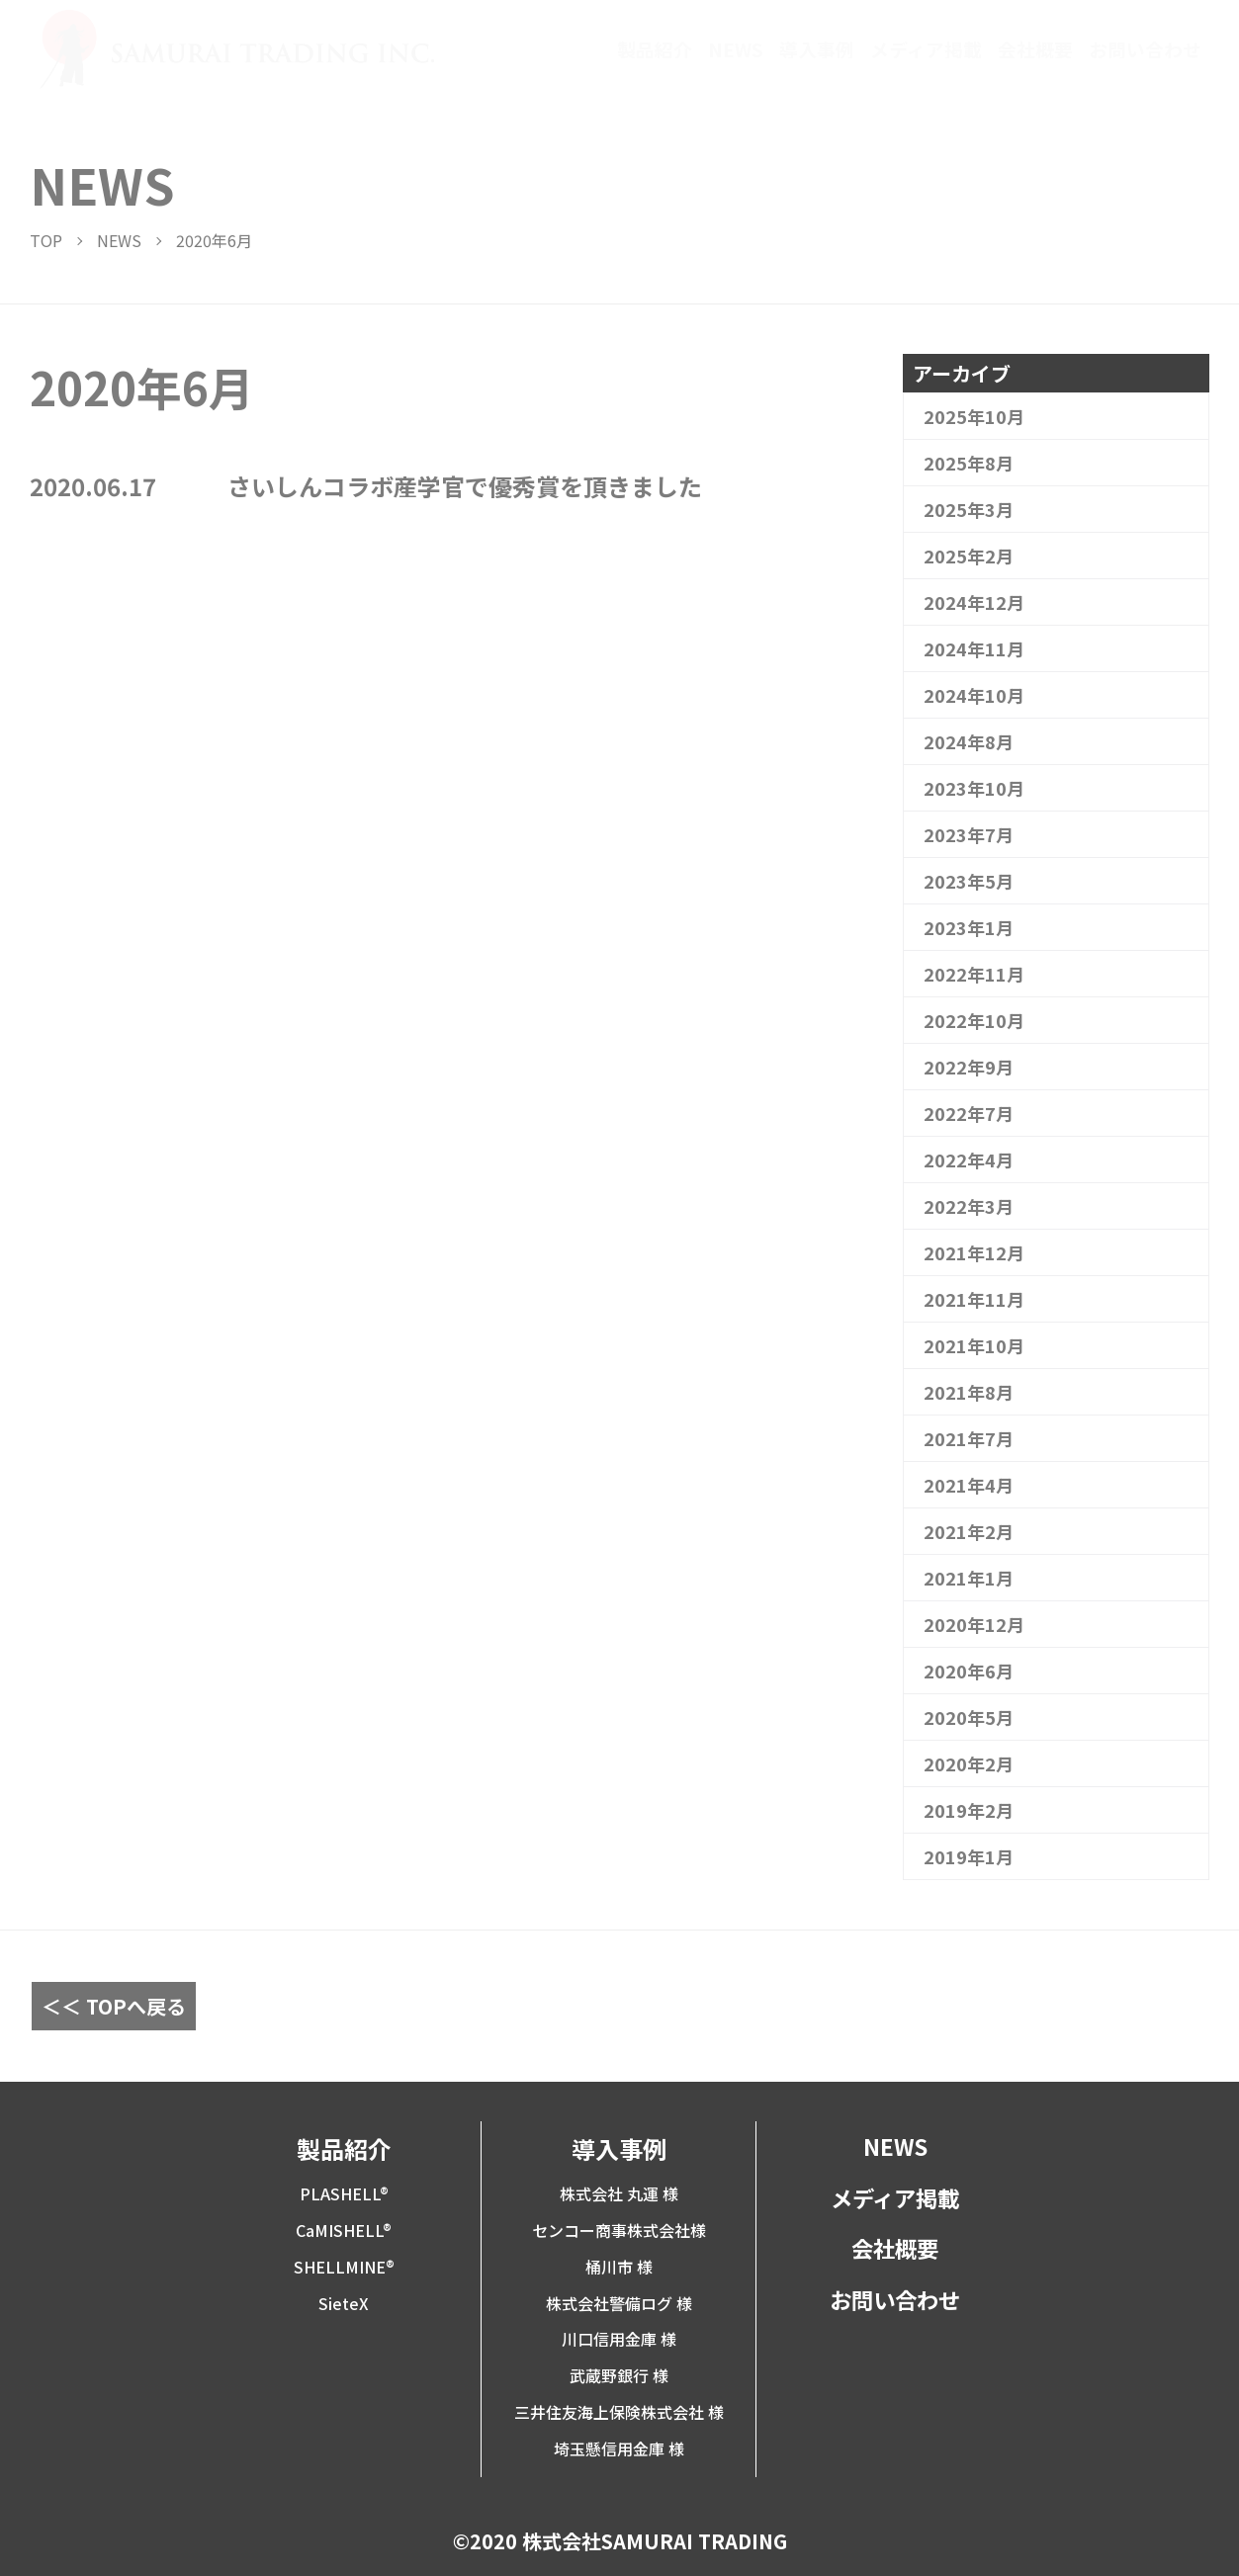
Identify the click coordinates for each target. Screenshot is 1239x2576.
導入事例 (816, 50)
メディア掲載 (926, 50)
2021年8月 (969, 1392)
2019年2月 (969, 1810)
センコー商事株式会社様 (619, 2230)
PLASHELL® (344, 2193)
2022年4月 (969, 1159)
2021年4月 (969, 1485)
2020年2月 (969, 1763)
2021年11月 (974, 1299)
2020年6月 (969, 1670)
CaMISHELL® (344, 2230)
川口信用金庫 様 (619, 2339)
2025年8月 (969, 462)
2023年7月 (969, 834)
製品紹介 (654, 50)
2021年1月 (969, 1577)
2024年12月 (974, 602)
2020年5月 (969, 1717)
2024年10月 (974, 695)
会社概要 (1035, 50)
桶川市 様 (619, 2266)
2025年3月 (969, 509)
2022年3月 (969, 1206)
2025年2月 (969, 555)
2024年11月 (974, 648)
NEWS (735, 50)
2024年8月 (969, 741)
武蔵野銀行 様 (619, 2375)
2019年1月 (969, 1856)
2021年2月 (969, 1531)
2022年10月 (974, 1020)
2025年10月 (974, 416)
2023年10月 (974, 788)
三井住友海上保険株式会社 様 (619, 2412)
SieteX (343, 2303)
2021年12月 (974, 1252)
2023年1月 (969, 927)
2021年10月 (974, 1345)
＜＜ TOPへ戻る (114, 2006)
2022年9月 (969, 1066)
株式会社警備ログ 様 (619, 2303)
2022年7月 (969, 1113)
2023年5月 (969, 881)
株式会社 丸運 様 (619, 2193)
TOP (46, 240)
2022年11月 (974, 974)
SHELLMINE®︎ (344, 2266)
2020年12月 (974, 1624)
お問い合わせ (1145, 50)
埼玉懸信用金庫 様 (619, 2448)
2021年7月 (969, 1438)
